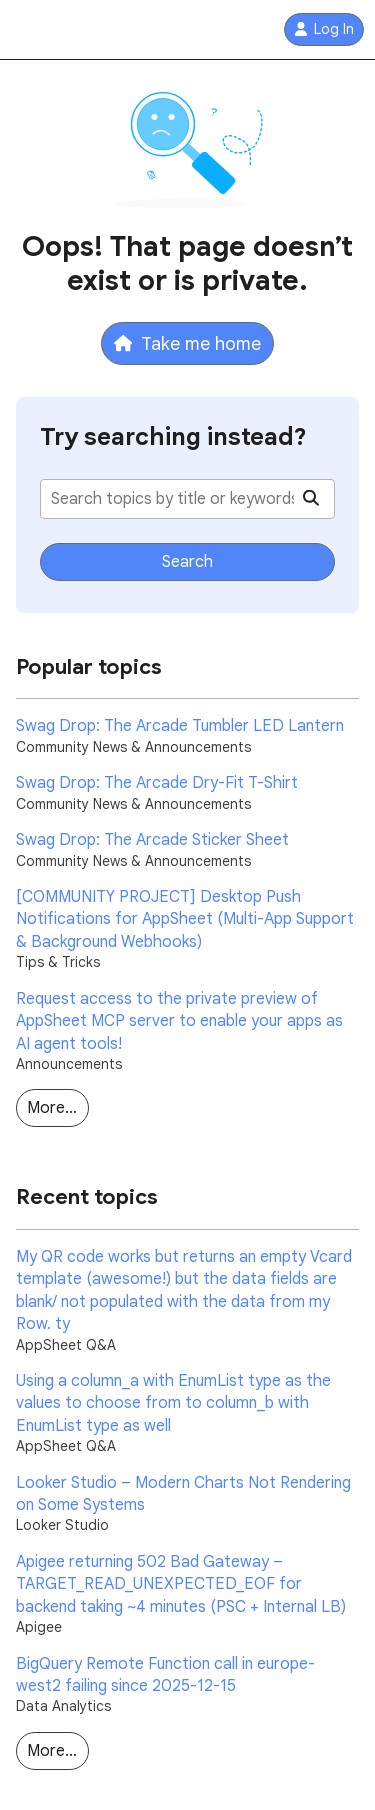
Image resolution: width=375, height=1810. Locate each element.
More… (52, 1108)
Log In (324, 29)
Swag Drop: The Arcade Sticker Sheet (152, 840)
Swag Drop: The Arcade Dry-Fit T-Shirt (157, 783)
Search (187, 562)
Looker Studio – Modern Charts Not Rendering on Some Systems (183, 1494)
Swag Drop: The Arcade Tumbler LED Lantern (180, 726)
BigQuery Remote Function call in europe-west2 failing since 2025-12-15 (165, 1675)
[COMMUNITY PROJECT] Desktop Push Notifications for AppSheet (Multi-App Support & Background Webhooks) (185, 919)
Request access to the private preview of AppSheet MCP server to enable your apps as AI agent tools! (179, 1021)
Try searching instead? (173, 437)
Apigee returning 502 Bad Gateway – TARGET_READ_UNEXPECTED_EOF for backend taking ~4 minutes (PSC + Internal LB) (181, 1584)
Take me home (187, 343)
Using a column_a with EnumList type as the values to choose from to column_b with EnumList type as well (173, 1403)
